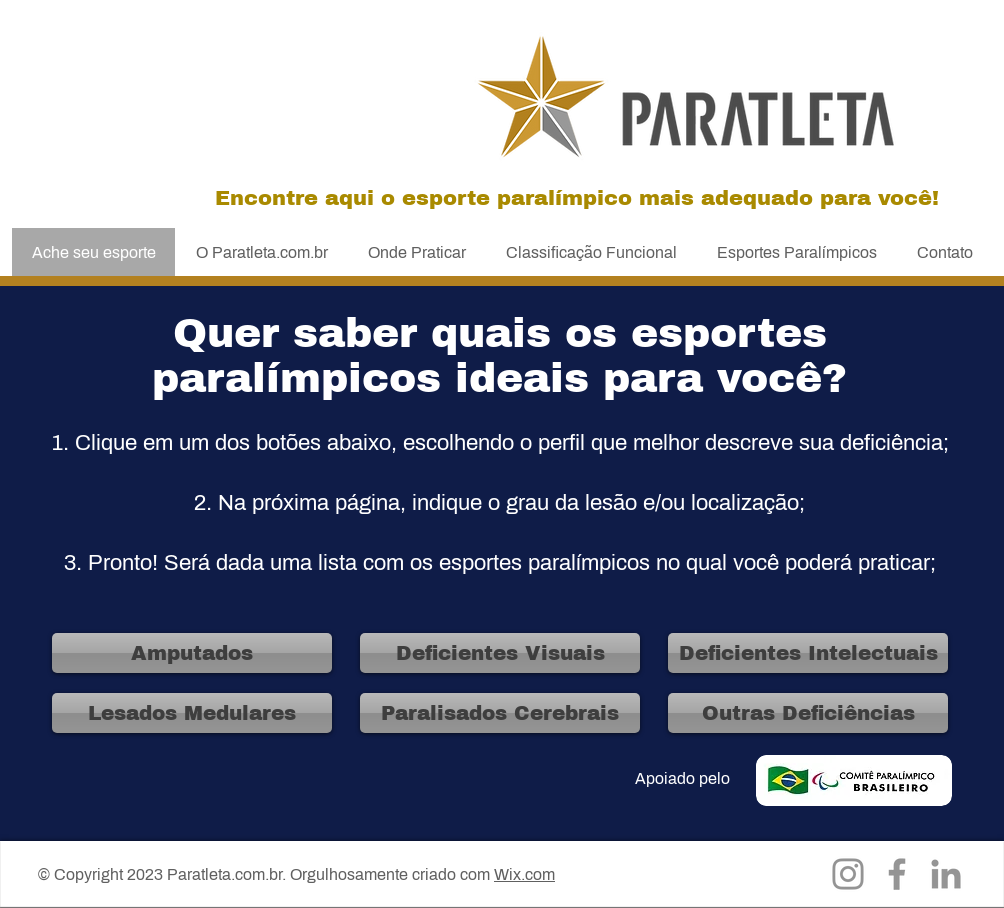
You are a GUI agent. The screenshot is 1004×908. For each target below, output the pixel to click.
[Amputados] (192, 653)
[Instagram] (848, 874)
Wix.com (524, 874)
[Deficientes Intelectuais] (808, 653)
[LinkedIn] (946, 874)
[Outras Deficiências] (808, 713)
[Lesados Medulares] (192, 713)
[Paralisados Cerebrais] (500, 713)
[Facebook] (897, 874)
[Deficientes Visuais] (500, 653)
